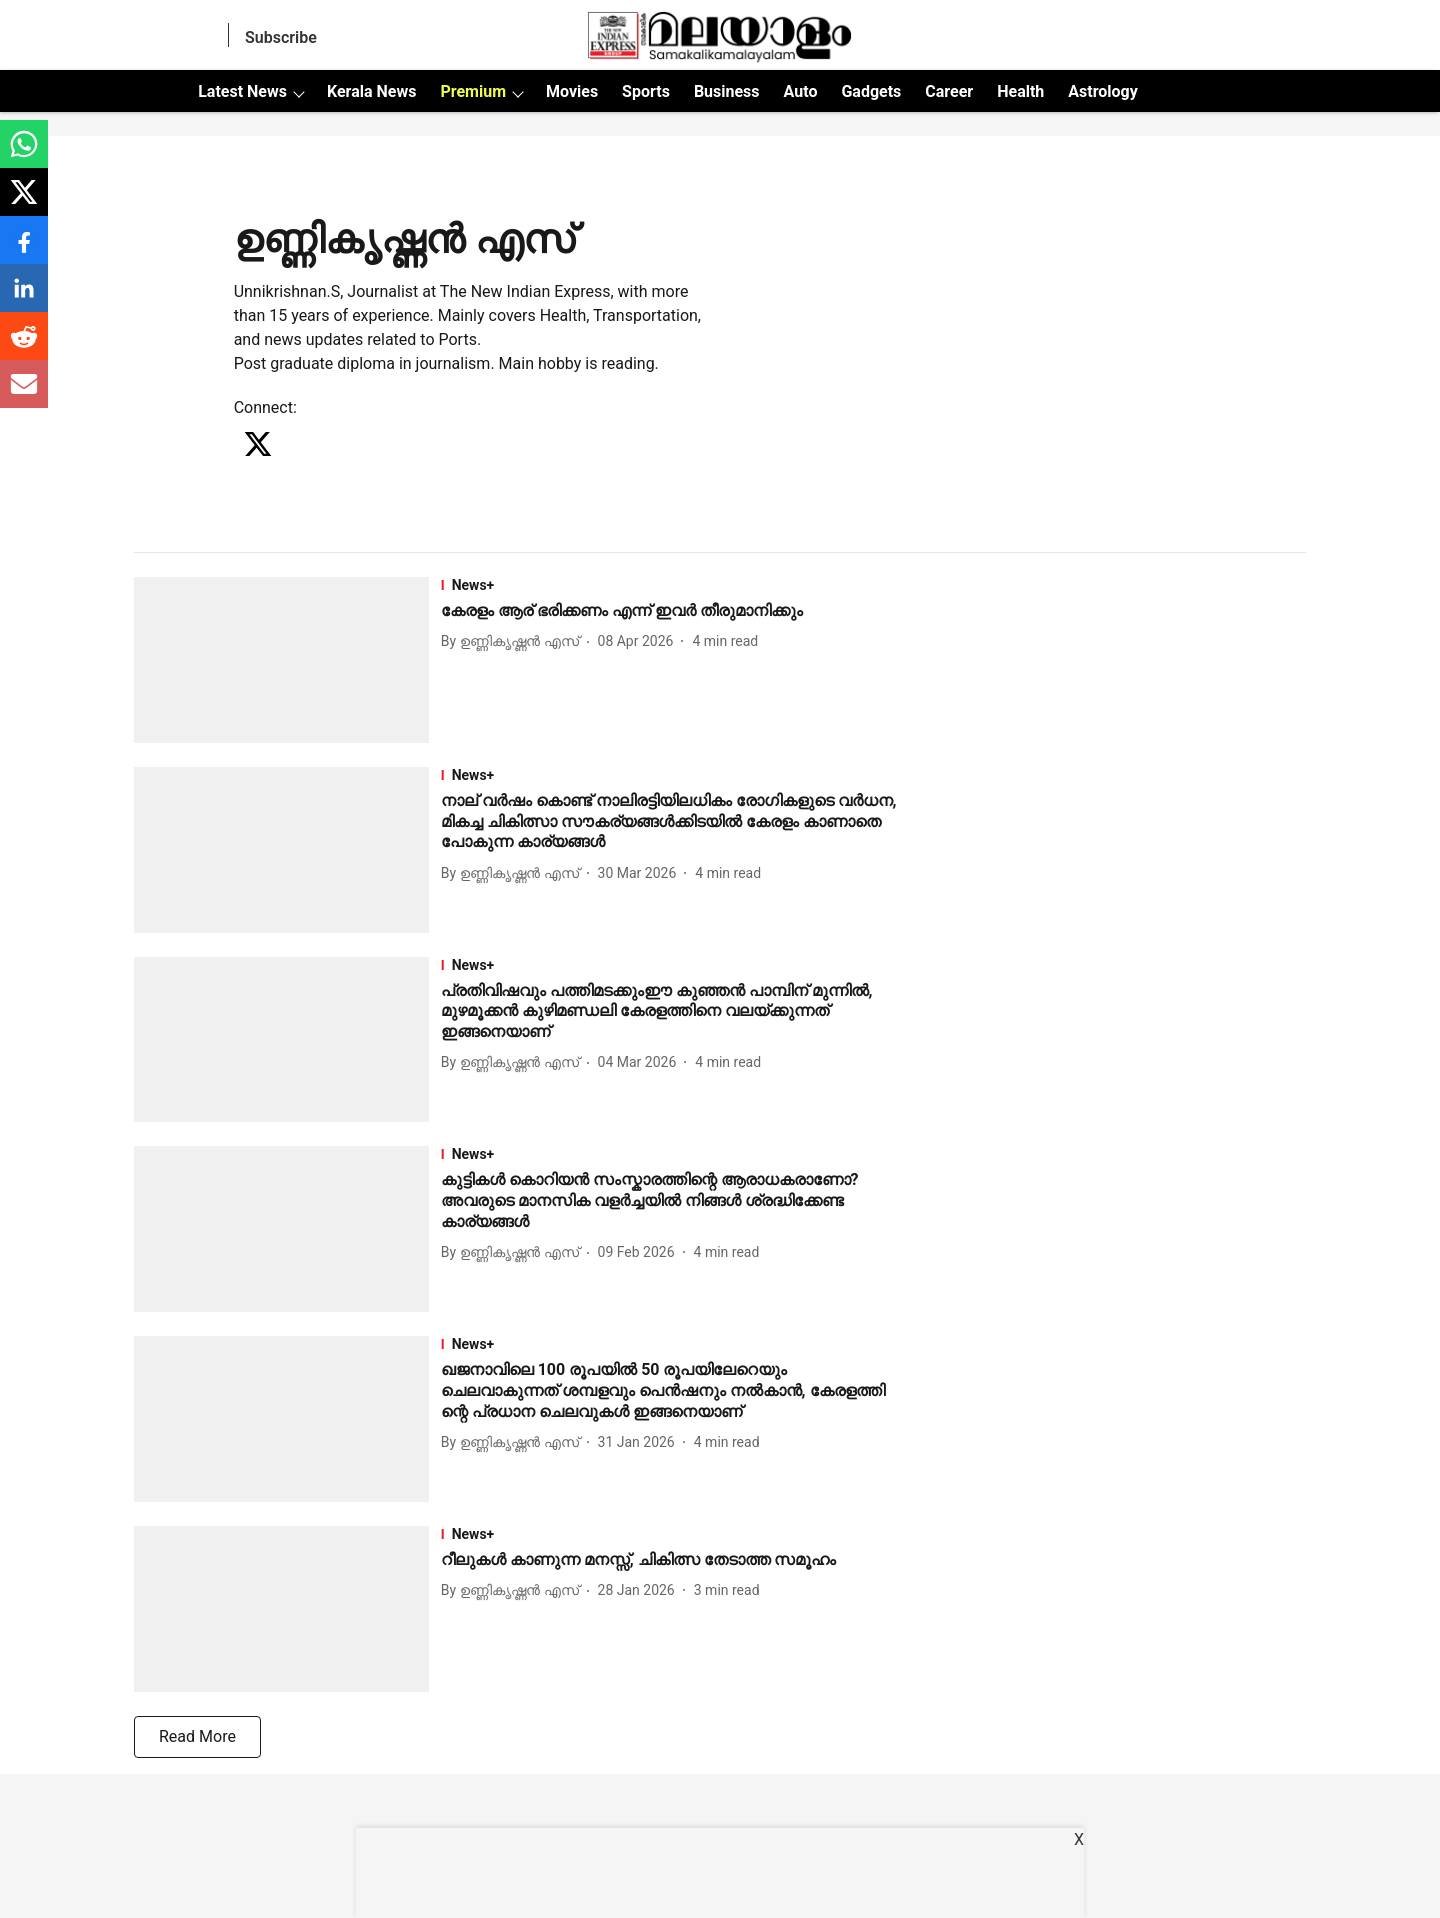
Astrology (1103, 91)
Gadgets (871, 91)
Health (1020, 91)
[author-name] (514, 641)
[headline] (671, 611)
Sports (646, 91)
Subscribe (281, 37)
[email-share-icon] (24, 394)
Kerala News (371, 91)
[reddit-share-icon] (24, 346)
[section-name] (671, 585)
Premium (473, 91)
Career (949, 91)
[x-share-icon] (24, 202)
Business (727, 91)
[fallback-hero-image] (287, 660)
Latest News (242, 91)
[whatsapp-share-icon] (24, 154)
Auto (801, 91)
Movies (572, 91)
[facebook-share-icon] (24, 250)
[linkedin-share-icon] (24, 298)
